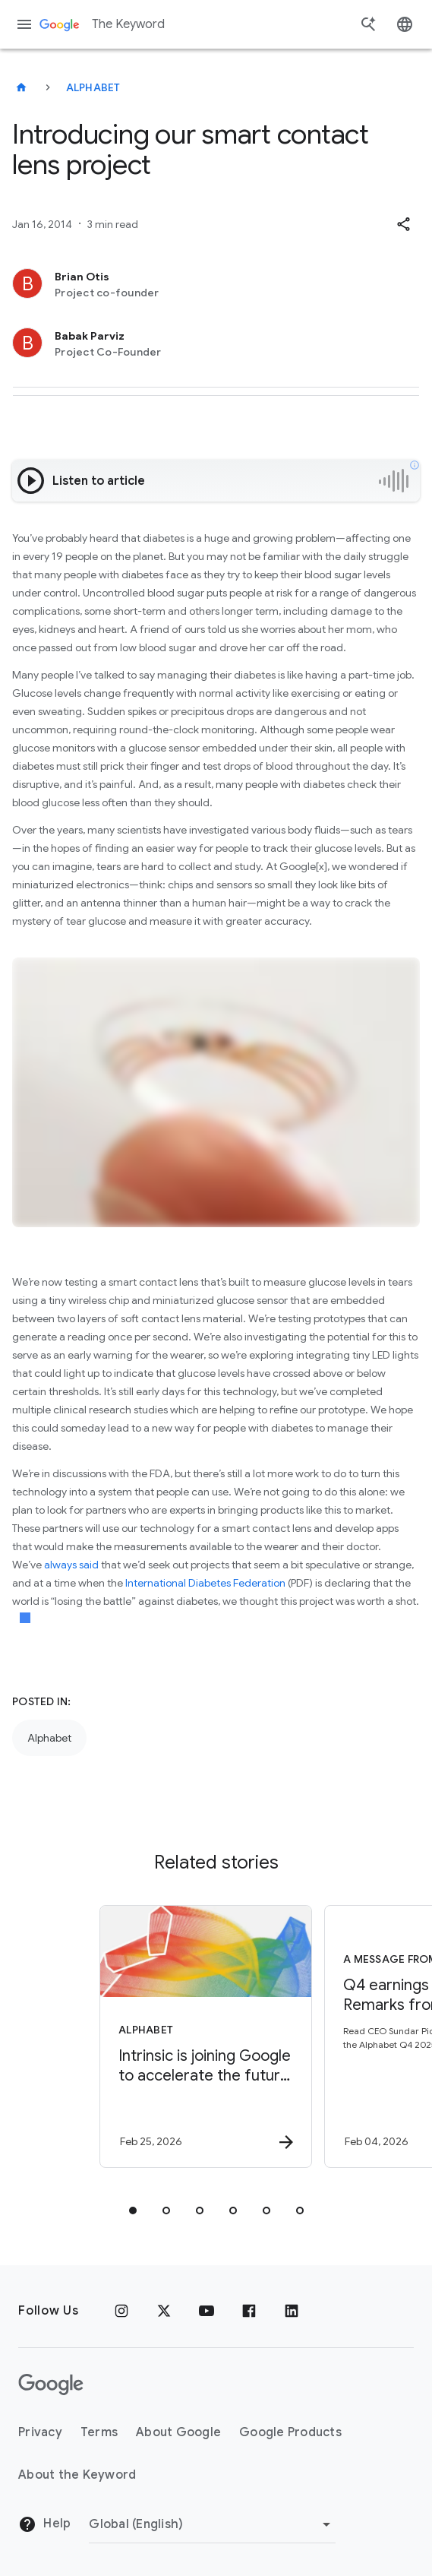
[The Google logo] (51, 2384)
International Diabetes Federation (205, 1583)
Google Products (290, 2432)
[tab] (133, 2210)
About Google (178, 2432)
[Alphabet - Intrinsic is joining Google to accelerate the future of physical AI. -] (201, 2036)
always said (71, 1564)
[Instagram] (121, 2311)
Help (44, 2524)
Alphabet (93, 87)
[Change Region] (212, 2524)
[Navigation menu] (24, 24)
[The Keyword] (21, 87)
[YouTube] (206, 2311)
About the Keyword (77, 2475)
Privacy (40, 2432)
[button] (403, 224)
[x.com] (164, 2311)
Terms (99, 2432)
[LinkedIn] (291, 2311)
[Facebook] (249, 2311)
